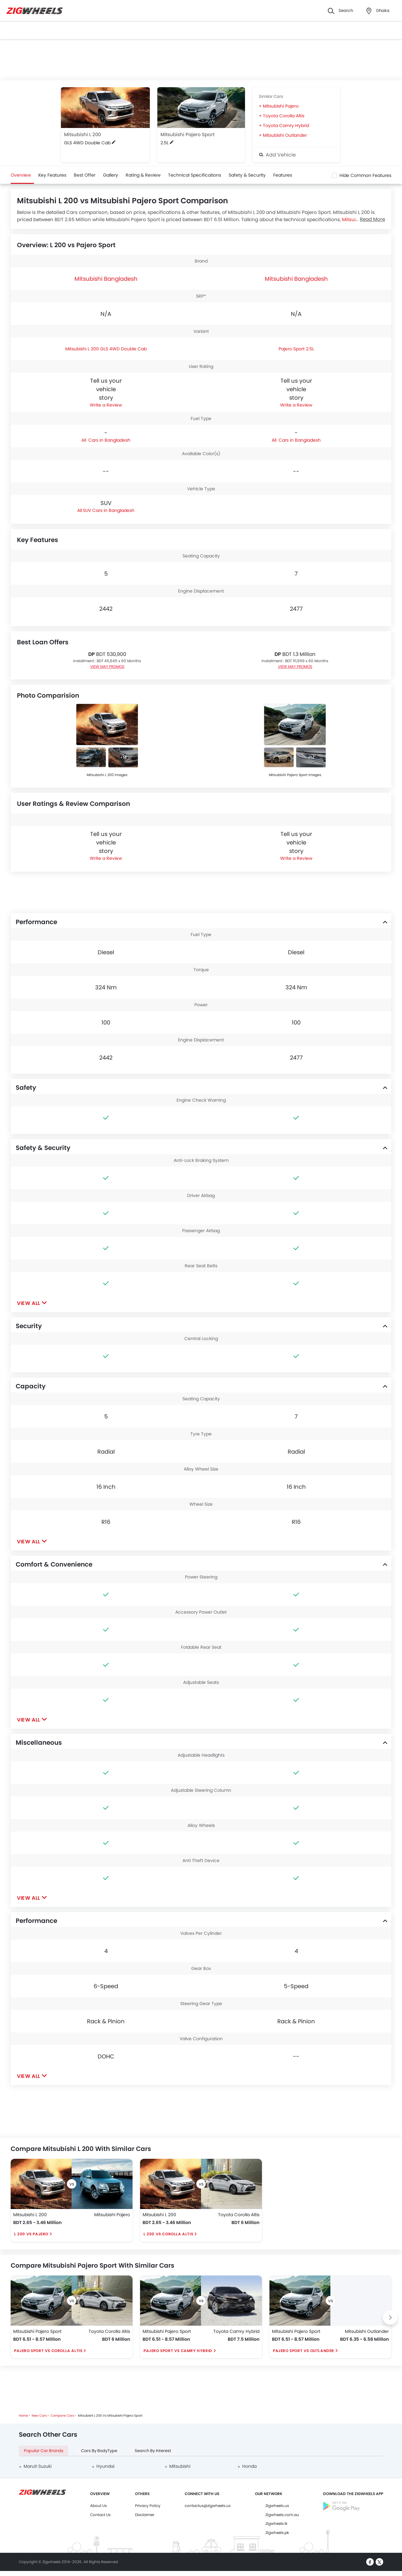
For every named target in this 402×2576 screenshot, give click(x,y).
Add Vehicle (277, 154)
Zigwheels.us (277, 2505)
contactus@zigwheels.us (208, 2505)
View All (28, 1303)
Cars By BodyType (99, 2451)
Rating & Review (143, 175)
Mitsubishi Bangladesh (106, 279)
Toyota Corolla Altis (283, 116)
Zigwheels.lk (276, 2523)
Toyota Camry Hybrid (286, 125)
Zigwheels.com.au (282, 2514)
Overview (21, 175)
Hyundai (105, 2466)
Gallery (110, 175)
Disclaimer (144, 2514)
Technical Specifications (194, 175)
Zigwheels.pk (277, 2532)
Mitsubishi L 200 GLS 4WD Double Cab (106, 349)
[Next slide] (390, 2317)
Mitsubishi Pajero (281, 106)
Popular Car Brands (43, 2451)
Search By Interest (153, 2451)
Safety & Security (247, 175)
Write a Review (106, 405)
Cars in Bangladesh (108, 440)
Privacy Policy (147, 2505)
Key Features (52, 175)
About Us (98, 2505)
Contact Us (100, 2514)
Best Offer (84, 175)
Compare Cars (62, 2415)
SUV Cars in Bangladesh (108, 510)
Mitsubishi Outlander (285, 135)
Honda (249, 2466)
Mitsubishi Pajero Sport (187, 134)
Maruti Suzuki (38, 2466)
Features (282, 175)
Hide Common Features (365, 175)
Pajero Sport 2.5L (296, 349)
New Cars (39, 2415)
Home (23, 2415)
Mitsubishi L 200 (82, 134)
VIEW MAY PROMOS (107, 666)
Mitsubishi (179, 2466)
